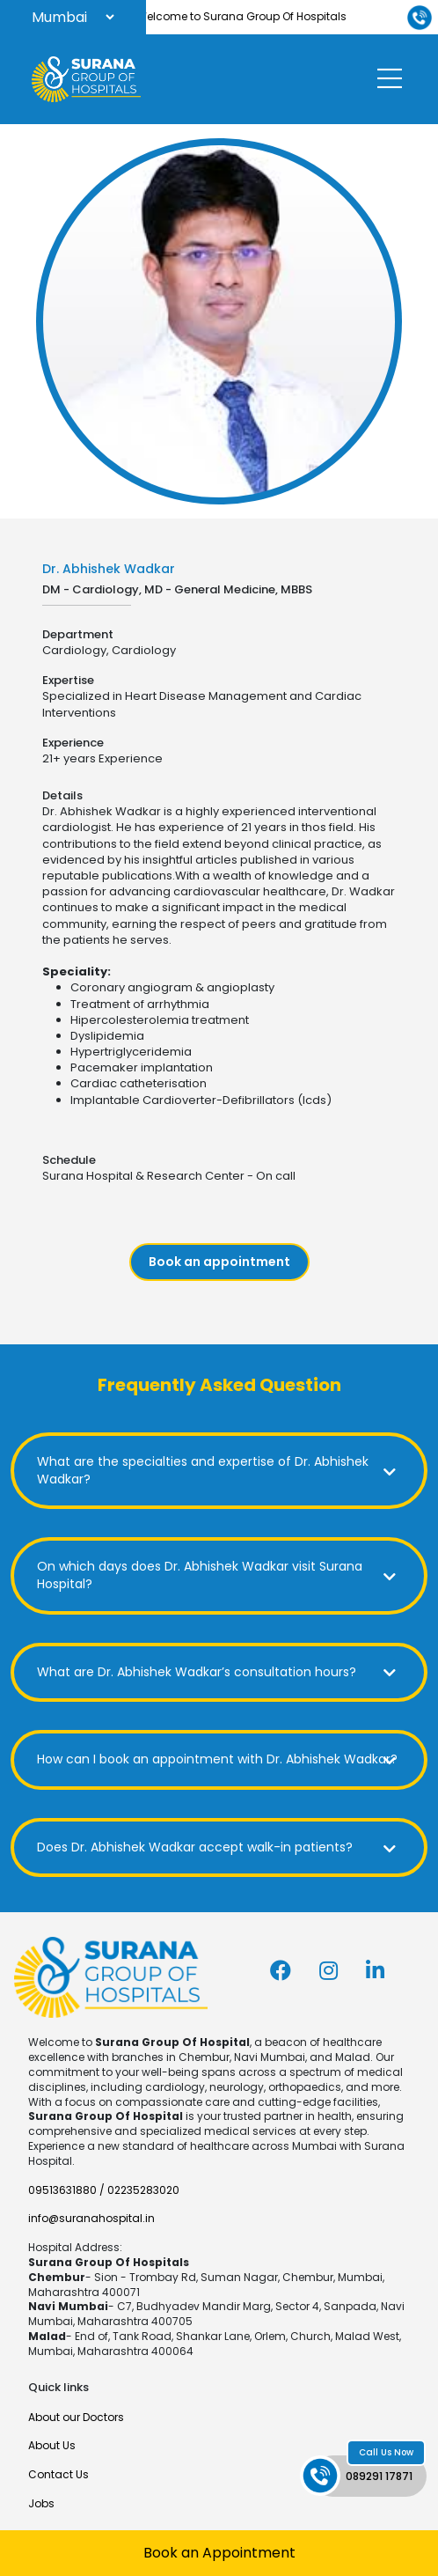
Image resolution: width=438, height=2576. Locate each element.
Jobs (41, 2503)
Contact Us (58, 2474)
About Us (52, 2445)
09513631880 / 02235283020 (103, 2189)
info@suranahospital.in (91, 2218)
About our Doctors (76, 2417)
